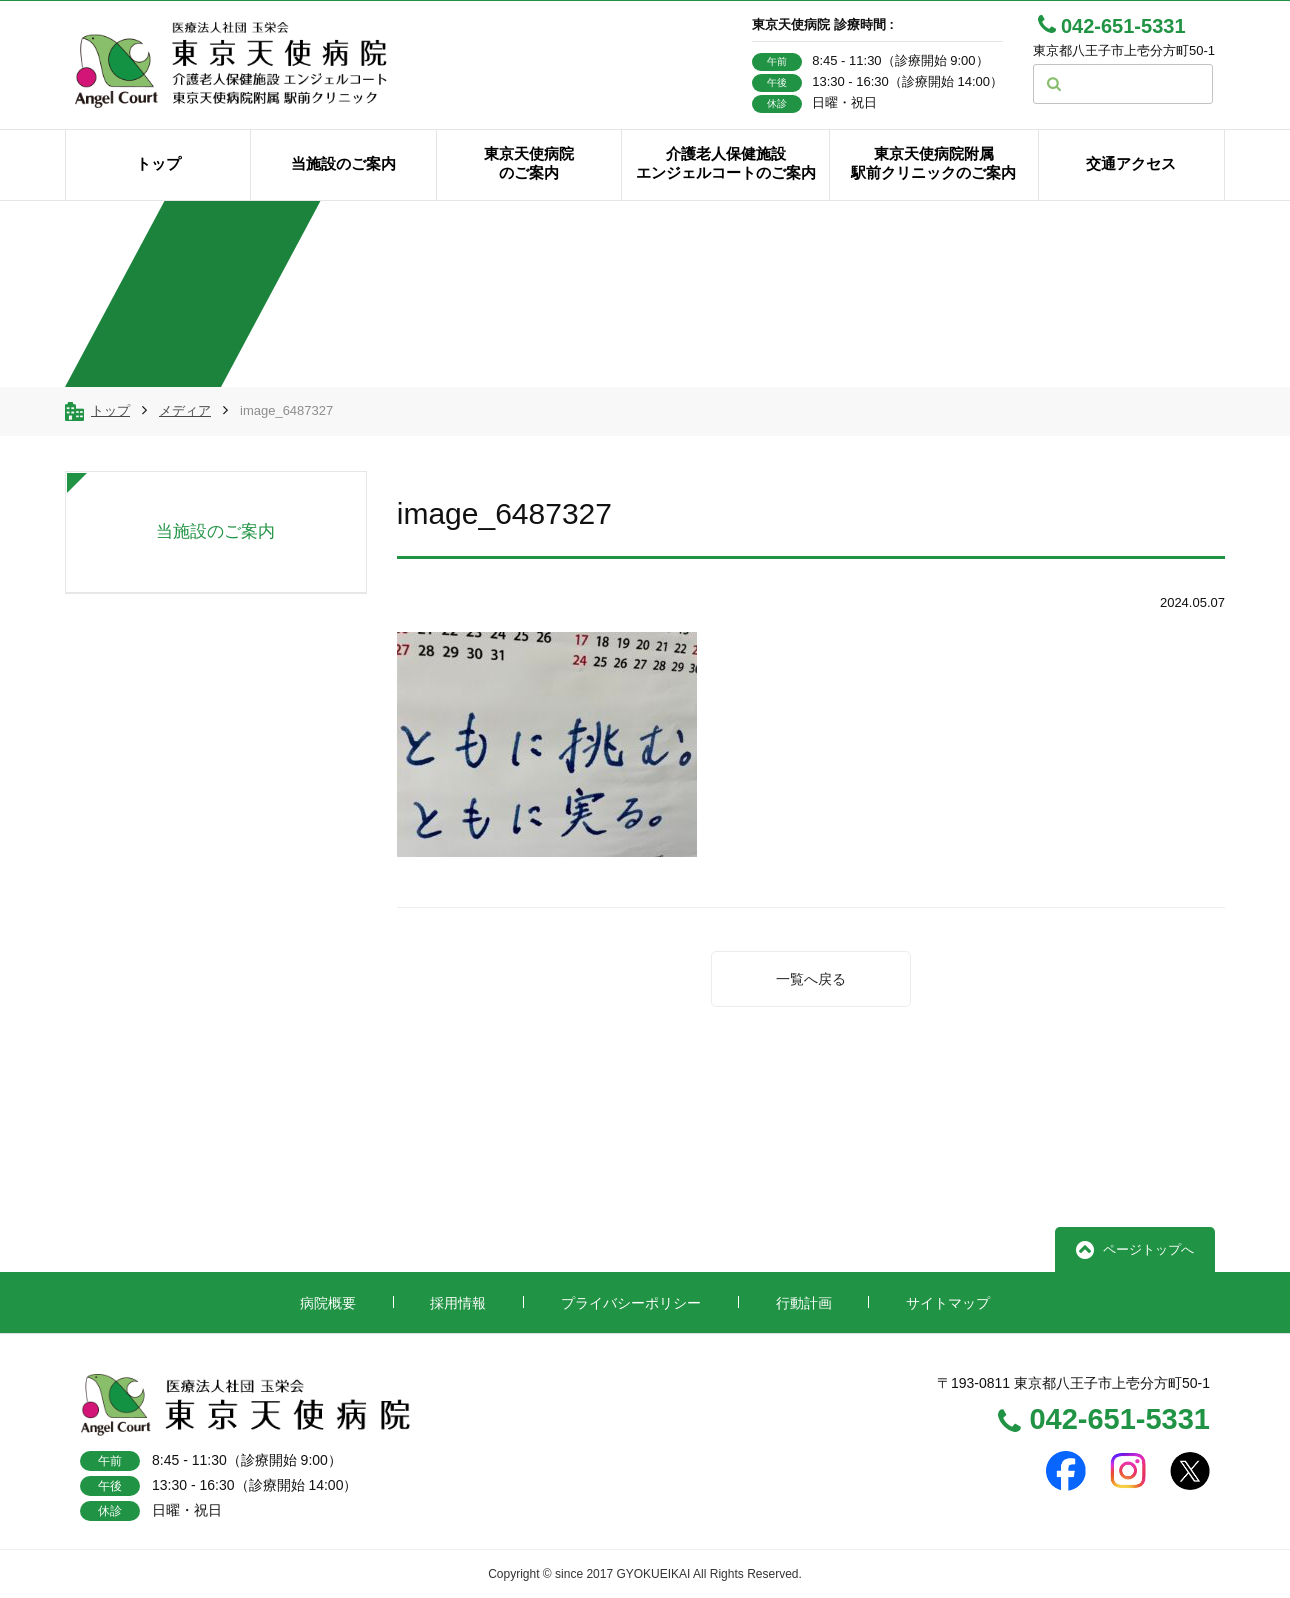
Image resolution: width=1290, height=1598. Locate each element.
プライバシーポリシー (631, 1303)
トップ (110, 410)
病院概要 (328, 1303)
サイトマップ (948, 1303)
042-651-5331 (1104, 1421)
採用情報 (458, 1303)
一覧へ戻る (811, 979)
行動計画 (804, 1303)
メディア (185, 410)
